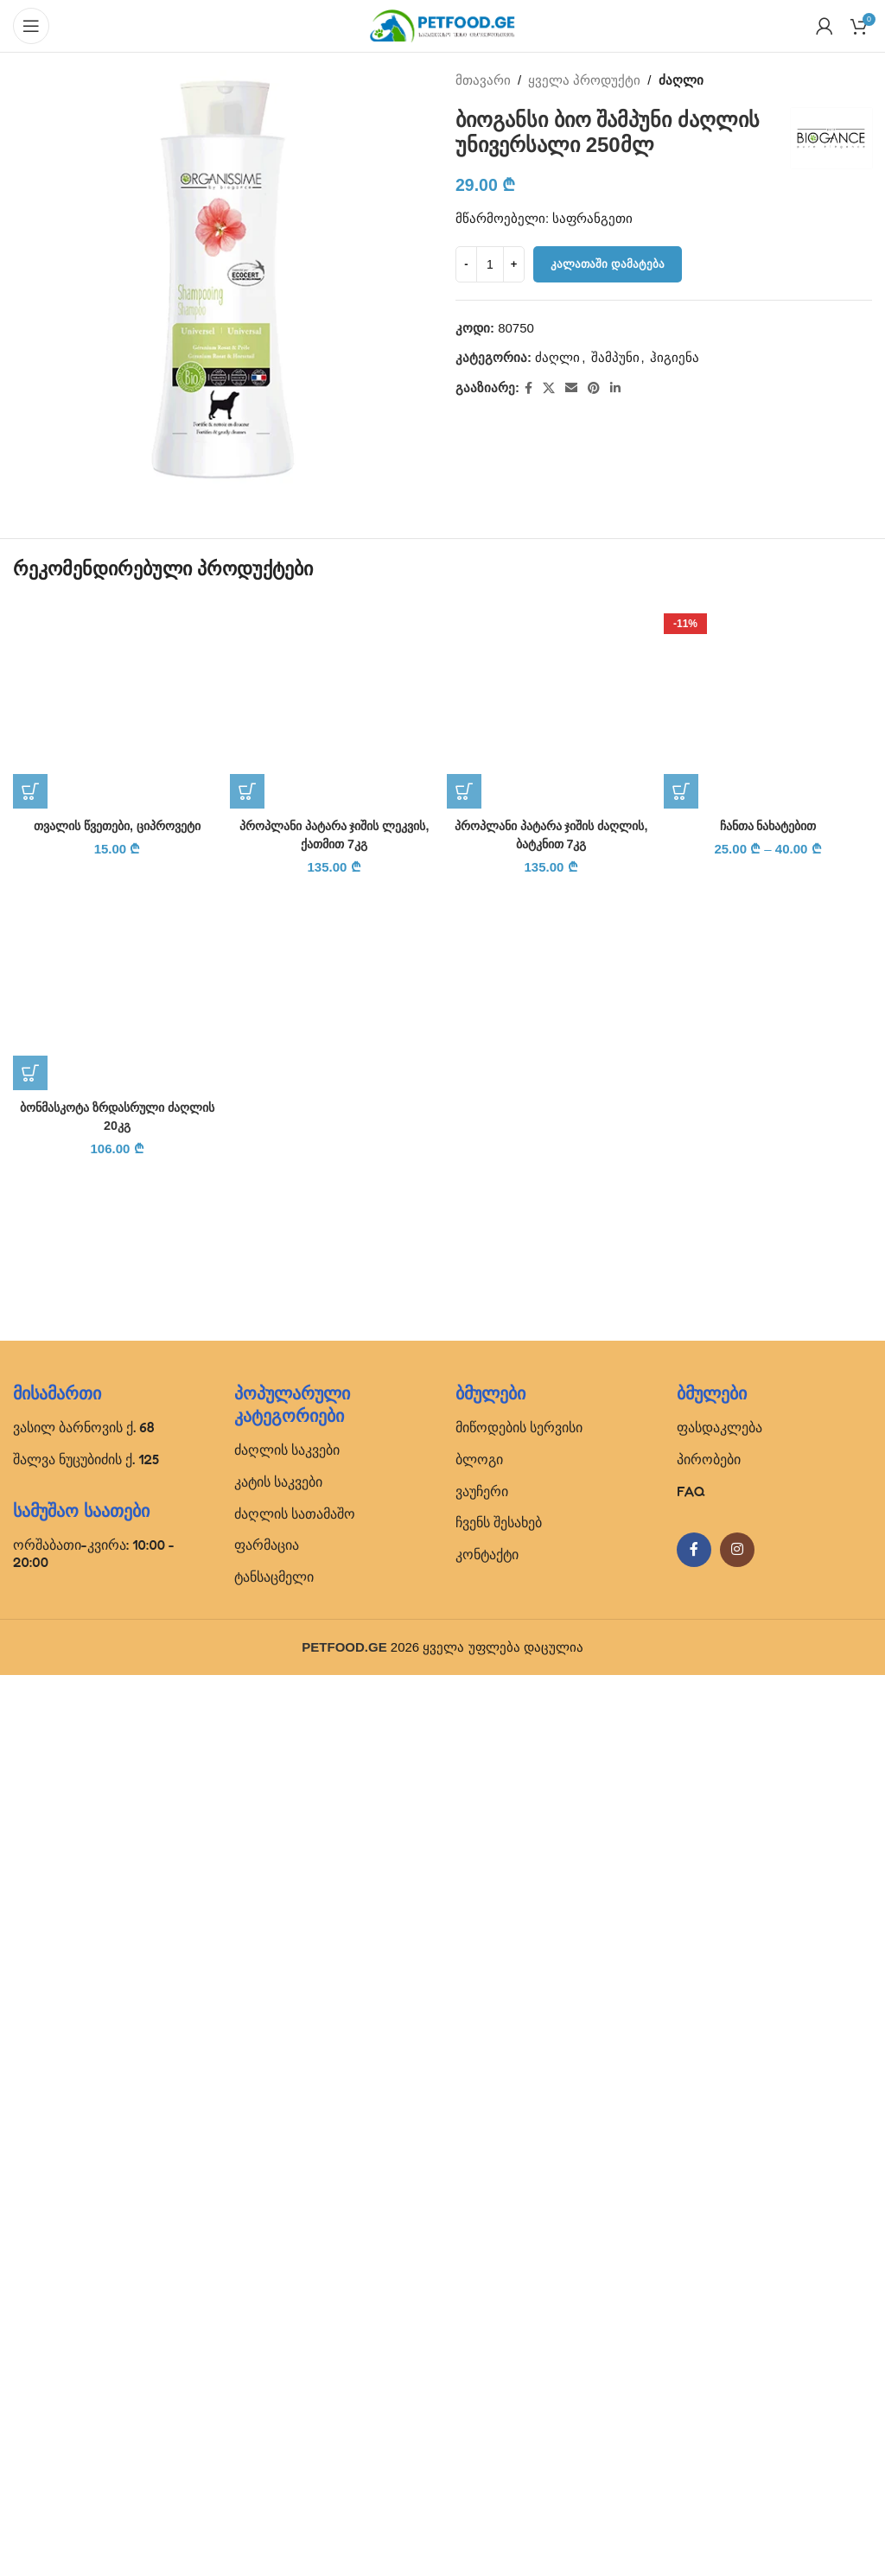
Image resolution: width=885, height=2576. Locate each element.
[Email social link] (571, 388)
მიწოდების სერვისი (519, 2328)
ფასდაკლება (719, 2328)
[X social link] (549, 388)
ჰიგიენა (674, 357)
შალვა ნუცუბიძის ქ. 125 (86, 2360)
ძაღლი (681, 80)
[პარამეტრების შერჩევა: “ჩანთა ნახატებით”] (681, 791)
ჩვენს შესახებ (498, 2423)
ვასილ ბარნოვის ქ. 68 (84, 2328)
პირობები (709, 2360)
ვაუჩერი (481, 2391)
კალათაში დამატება (608, 263)
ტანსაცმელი (274, 2477)
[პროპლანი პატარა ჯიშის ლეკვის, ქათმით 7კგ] (334, 704)
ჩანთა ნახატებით (767, 825)
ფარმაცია (266, 2445)
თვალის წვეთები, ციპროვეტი (117, 1913)
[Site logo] (442, 24)
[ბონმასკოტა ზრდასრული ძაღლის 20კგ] (117, 2055)
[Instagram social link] (737, 2450)
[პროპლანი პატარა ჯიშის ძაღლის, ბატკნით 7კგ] (551, 704)
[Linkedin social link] (615, 388)
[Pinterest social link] (594, 388)
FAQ (691, 2391)
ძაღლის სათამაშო (294, 2413)
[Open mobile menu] (31, 26)
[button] (30, 1879)
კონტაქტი (487, 2455)
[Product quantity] (490, 264)
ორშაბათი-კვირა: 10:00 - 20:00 (94, 2453)
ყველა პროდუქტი (584, 80)
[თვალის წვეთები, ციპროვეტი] (117, 1248)
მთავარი (483, 80)
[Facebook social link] (528, 388)
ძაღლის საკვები (287, 2350)
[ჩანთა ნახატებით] (768, 704)
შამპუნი (615, 357)
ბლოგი (479, 2360)
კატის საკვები (278, 2382)
